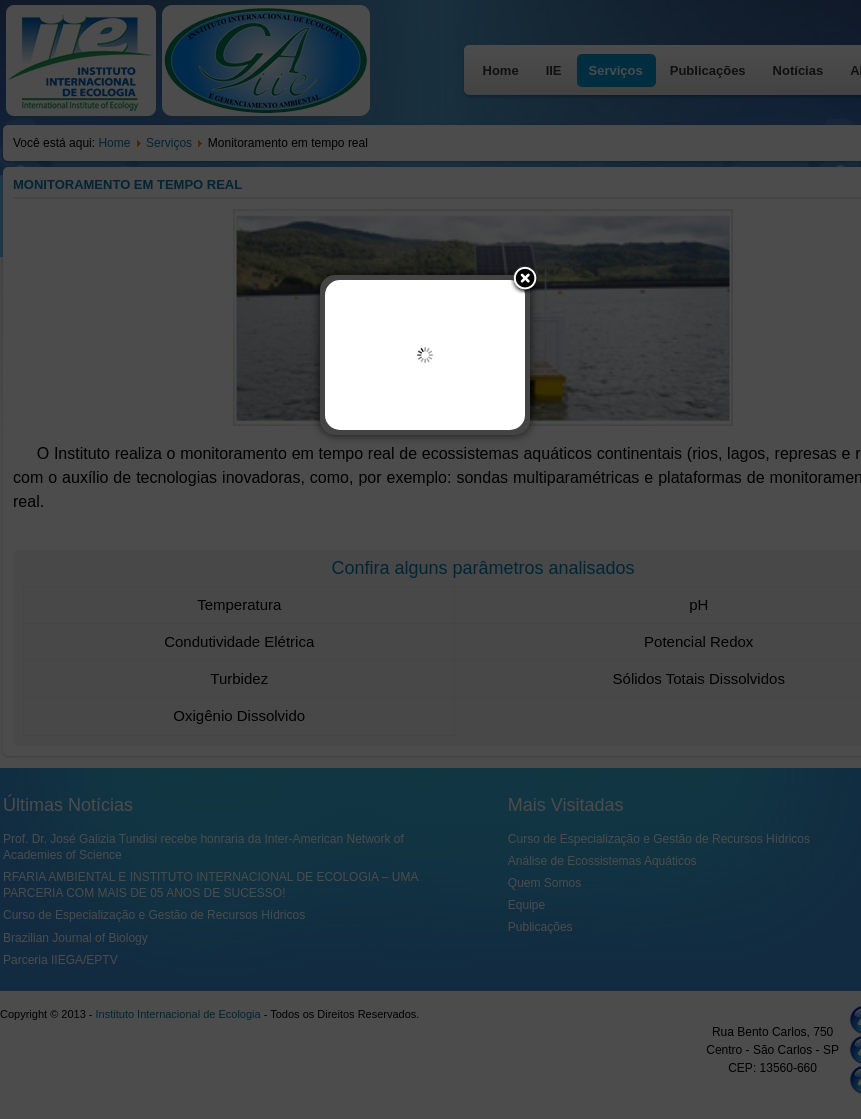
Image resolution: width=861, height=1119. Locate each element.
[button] (525, 280)
